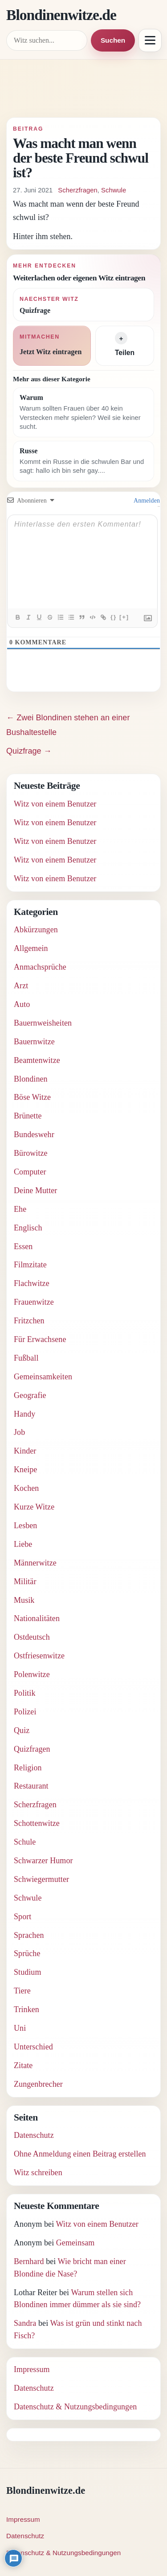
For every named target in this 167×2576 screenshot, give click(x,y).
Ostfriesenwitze (39, 1655)
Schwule (113, 190)
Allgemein (31, 948)
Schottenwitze (37, 1823)
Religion (28, 1767)
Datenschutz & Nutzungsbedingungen (75, 2406)
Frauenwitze (34, 1302)
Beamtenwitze (37, 1060)
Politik (25, 1693)
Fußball (26, 1358)
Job (19, 1432)
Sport (22, 1916)
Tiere (22, 1990)
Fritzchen (29, 1320)
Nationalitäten (37, 1618)
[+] (124, 617)
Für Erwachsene (40, 1339)
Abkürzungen (36, 929)
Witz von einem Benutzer (55, 803)
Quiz (21, 1730)
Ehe (20, 1209)
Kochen (26, 1488)
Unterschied (33, 2046)
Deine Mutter (35, 1190)
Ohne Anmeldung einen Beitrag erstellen (80, 2153)
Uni (20, 2028)
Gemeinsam (75, 2242)
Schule (25, 1841)
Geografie (30, 1395)
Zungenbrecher (38, 2084)
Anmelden (146, 500)
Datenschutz (34, 2135)
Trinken (26, 2009)
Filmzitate (30, 1264)
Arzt (21, 985)
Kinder (25, 1450)
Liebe (23, 1544)
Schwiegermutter (41, 1879)
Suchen (113, 40)
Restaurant (31, 1785)
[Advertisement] (83, 91)
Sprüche (27, 1953)
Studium (27, 1972)
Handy (24, 1414)
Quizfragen (32, 1749)
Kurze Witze (34, 1506)
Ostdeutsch (32, 1637)
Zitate (23, 2065)
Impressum (32, 2369)
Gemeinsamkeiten (43, 1376)
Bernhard (29, 2261)
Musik (24, 1600)
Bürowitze (31, 1153)
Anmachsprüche (40, 967)
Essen (23, 1246)
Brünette (28, 1115)
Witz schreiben (38, 2172)
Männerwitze (35, 1562)
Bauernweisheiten (43, 1022)
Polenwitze (32, 1674)
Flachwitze (31, 1283)
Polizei (25, 1711)
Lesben (25, 1525)
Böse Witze (32, 1097)
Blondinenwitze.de (61, 15)
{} (113, 617)
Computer (30, 1171)
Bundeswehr (34, 1134)
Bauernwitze (34, 1041)
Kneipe (25, 1469)
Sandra (25, 2323)
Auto (22, 1004)
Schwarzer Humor (43, 1860)
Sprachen (29, 1935)
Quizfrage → (29, 751)
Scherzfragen (77, 190)
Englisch (28, 1227)
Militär (25, 1581)
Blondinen (31, 1078)
